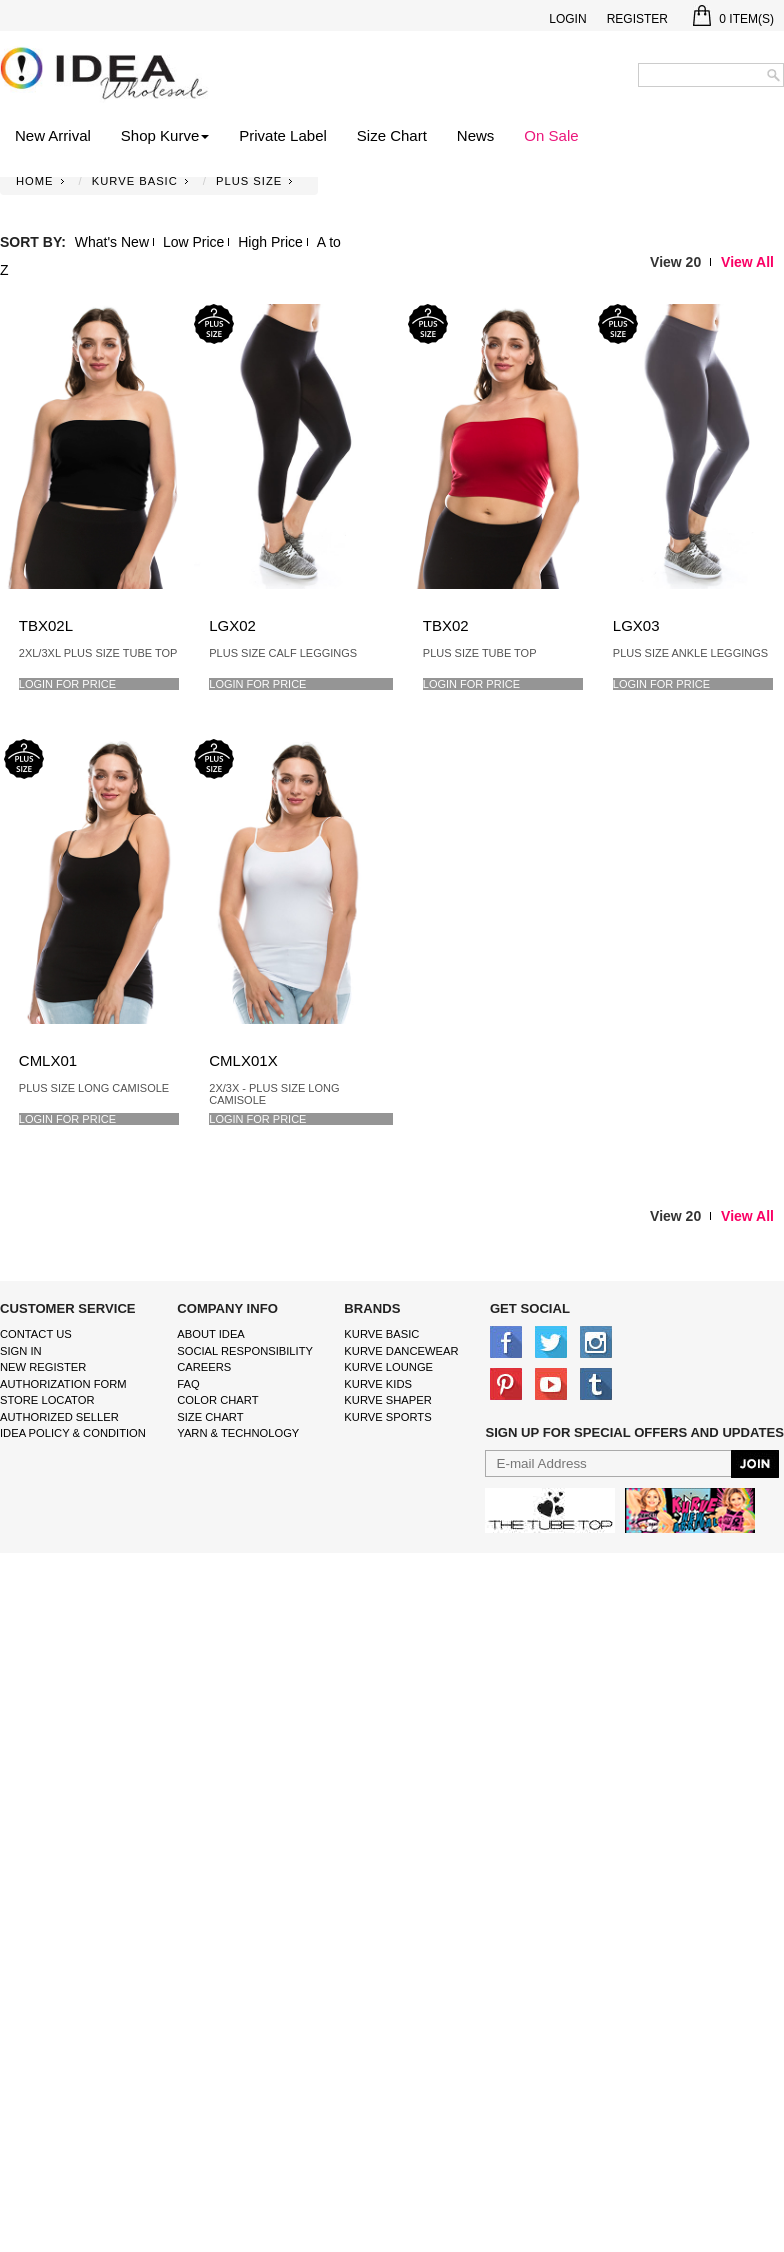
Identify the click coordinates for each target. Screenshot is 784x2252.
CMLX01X (243, 1060)
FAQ (188, 1384)
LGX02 (232, 625)
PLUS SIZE (249, 181)
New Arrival (53, 135)
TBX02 (446, 625)
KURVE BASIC (135, 181)
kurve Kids (378, 1384)
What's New (112, 242)
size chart (210, 1417)
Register (637, 19)
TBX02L (46, 625)
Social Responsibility (245, 1351)
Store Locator (47, 1400)
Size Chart (392, 135)
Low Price (193, 242)
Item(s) (733, 19)
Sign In (21, 1351)
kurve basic (381, 1334)
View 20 (675, 262)
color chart (217, 1400)
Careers (204, 1367)
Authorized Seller (59, 1417)
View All (747, 262)
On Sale (551, 135)
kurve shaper (387, 1400)
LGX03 (636, 625)
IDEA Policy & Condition (73, 1433)
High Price (270, 242)
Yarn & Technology (238, 1433)
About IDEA (211, 1334)
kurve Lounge (388, 1367)
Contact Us (36, 1334)
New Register (43, 1367)
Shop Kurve (165, 135)
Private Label (283, 135)
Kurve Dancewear (401, 1351)
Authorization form (63, 1384)
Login (567, 19)
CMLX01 (48, 1060)
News (476, 135)
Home (35, 181)
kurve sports (387, 1417)
